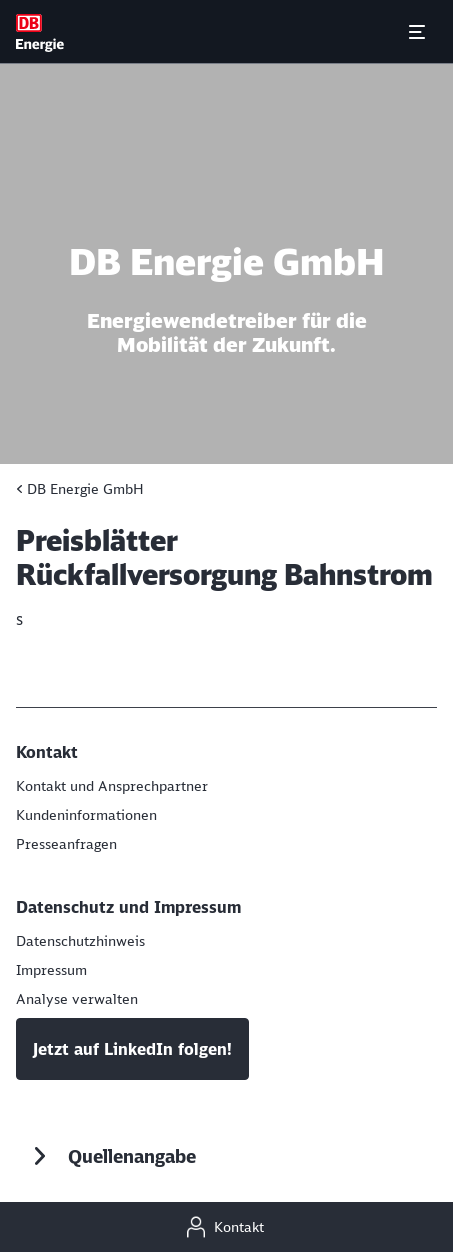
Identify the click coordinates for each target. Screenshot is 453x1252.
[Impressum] (51, 970)
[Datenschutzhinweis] (80, 941)
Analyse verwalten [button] (77, 999)
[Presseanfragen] (66, 844)
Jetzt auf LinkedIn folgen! (132, 1049)
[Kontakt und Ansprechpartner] (112, 786)
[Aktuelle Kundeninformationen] (86, 815)
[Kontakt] (226, 1227)
